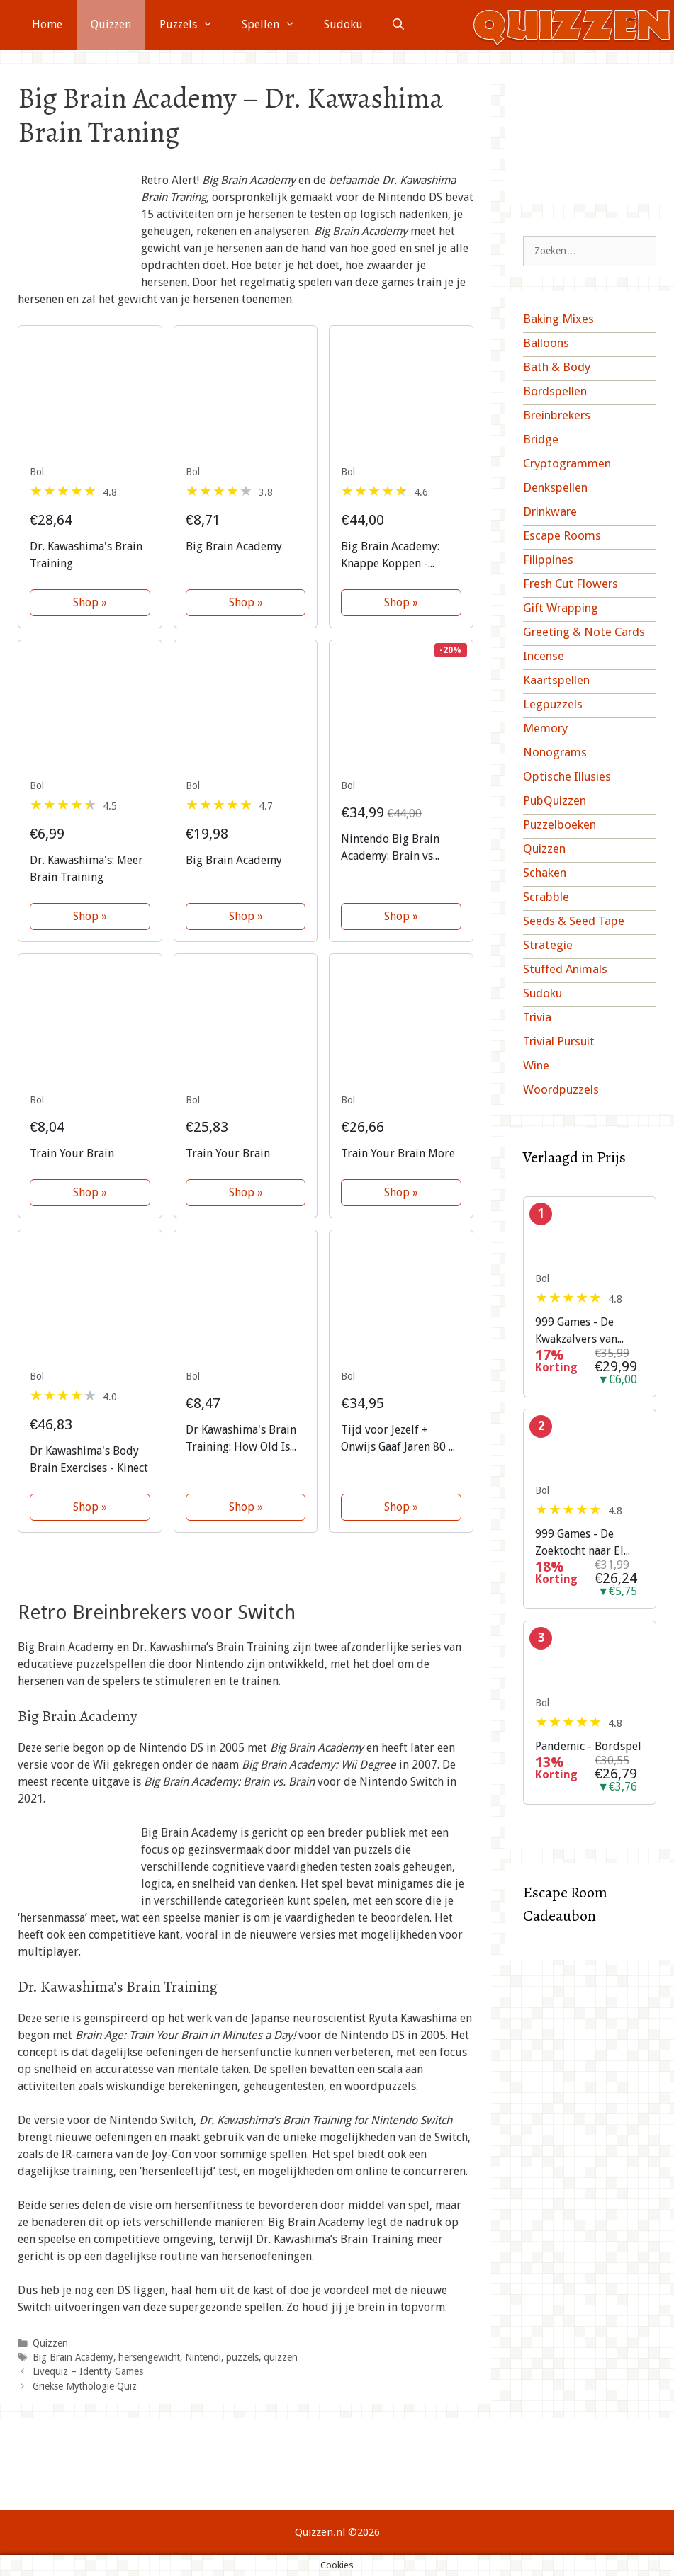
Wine (536, 1065)
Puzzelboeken (559, 824)
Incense (543, 656)
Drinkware (550, 511)
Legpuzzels (553, 704)
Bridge (540, 439)
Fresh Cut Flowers (570, 584)
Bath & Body (556, 367)
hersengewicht (149, 2357)
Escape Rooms (562, 535)
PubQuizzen (554, 800)
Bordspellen (555, 391)
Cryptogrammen (567, 463)
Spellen (276, 25)
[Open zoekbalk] (398, 25)
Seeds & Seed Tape (573, 921)
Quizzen (111, 24)
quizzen (281, 2357)
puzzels (242, 2357)
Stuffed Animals (565, 969)
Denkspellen (555, 487)
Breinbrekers (556, 415)
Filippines (548, 559)
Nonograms (555, 752)
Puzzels (193, 25)
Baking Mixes (558, 319)
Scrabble (546, 897)
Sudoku (343, 24)
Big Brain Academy (73, 2357)
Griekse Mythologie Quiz (85, 2386)
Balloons (546, 343)
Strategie (548, 945)
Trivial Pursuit (559, 1041)
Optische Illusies (567, 776)
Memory (545, 728)
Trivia (537, 1017)
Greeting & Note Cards (584, 632)
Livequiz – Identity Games (88, 2371)
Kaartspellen (556, 680)
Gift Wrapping (560, 608)
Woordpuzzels (561, 1089)
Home (47, 24)
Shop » (90, 602)
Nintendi (203, 2357)
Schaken (544, 873)
